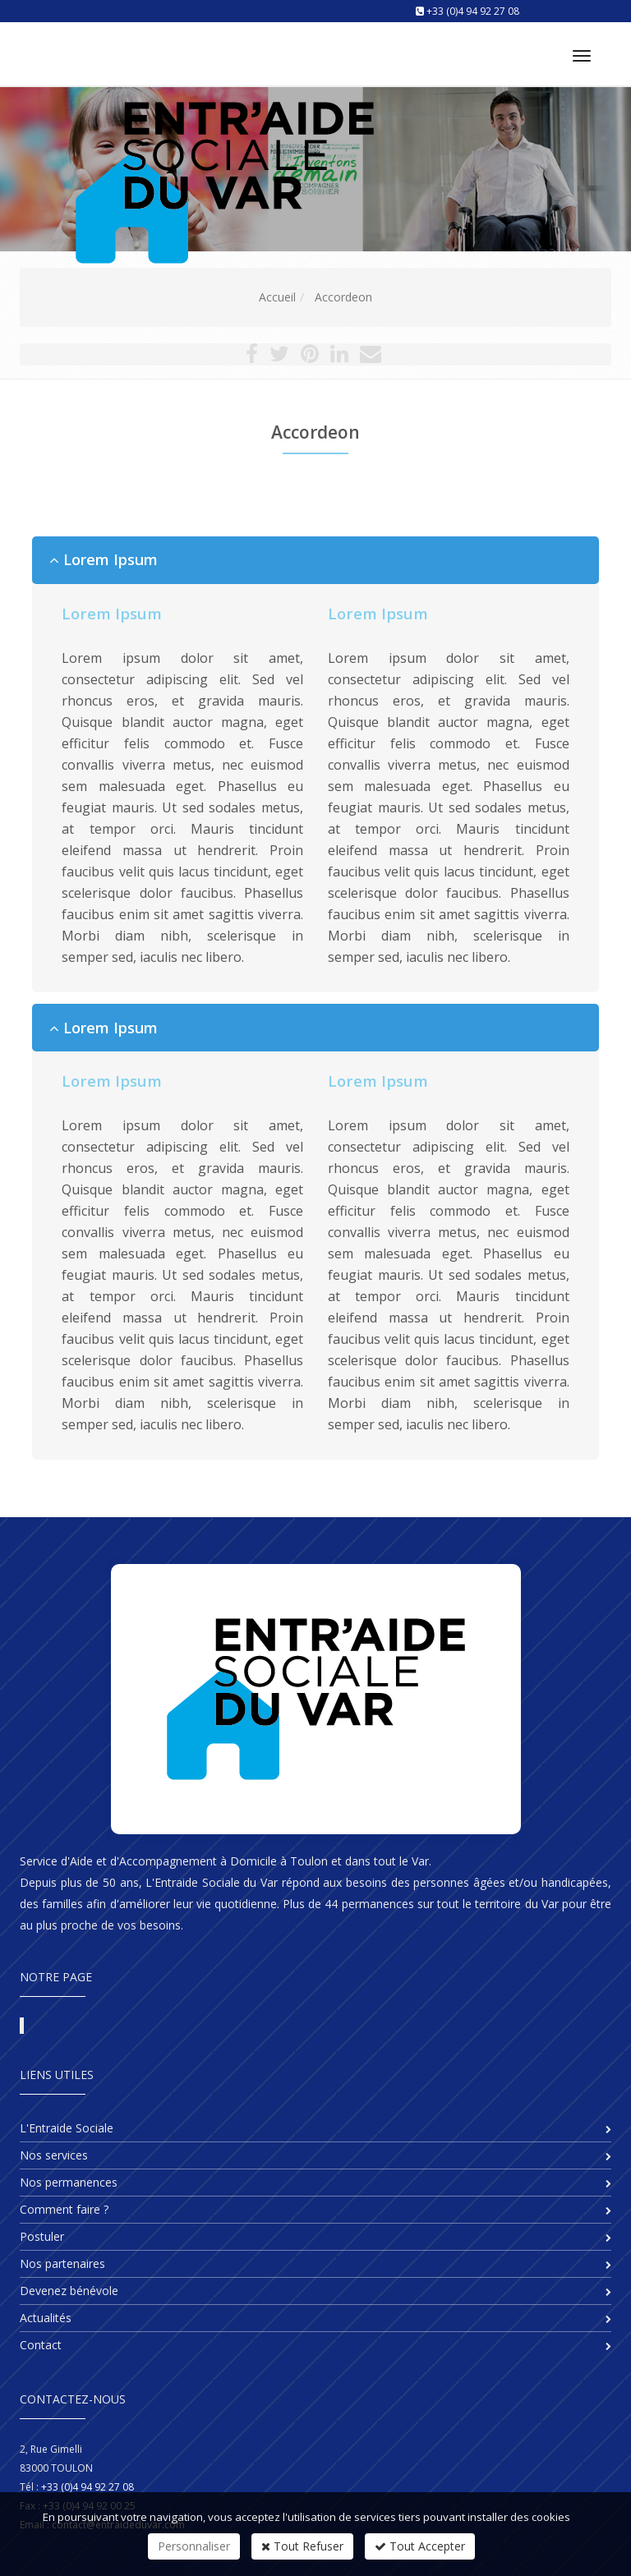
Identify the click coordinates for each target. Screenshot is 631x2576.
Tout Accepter (420, 2546)
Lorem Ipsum (103, 560)
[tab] (315, 560)
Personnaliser (194, 2546)
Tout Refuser (302, 2546)
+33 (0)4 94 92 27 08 (472, 11)
